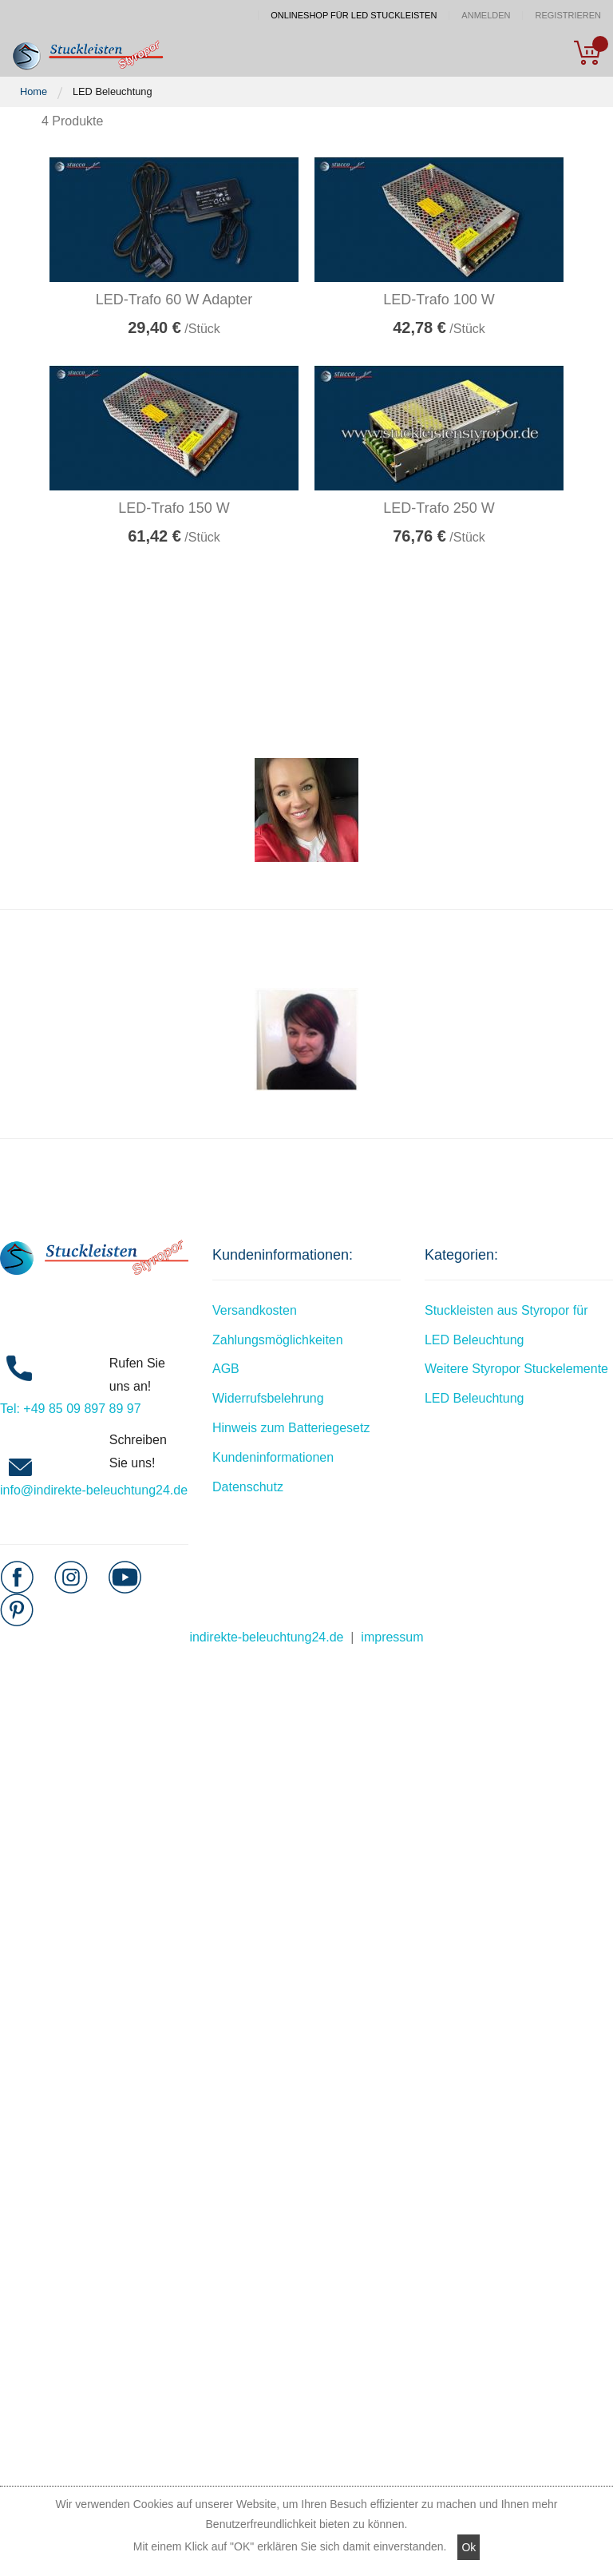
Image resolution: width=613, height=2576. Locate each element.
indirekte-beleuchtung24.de (266, 1637)
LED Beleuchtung (474, 1398)
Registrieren (568, 15)
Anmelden (485, 15)
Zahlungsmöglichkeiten (277, 1340)
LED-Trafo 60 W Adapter (174, 300)
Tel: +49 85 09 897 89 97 (70, 1408)
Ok (468, 2547)
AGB (225, 1368)
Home (33, 91)
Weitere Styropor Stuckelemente (516, 1368)
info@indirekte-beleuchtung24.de (94, 1490)
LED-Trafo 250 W (438, 508)
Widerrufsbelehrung (268, 1398)
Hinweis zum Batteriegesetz (291, 1428)
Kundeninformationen (273, 1457)
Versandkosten (254, 1310)
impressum (392, 1637)
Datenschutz (247, 1487)
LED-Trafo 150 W (173, 508)
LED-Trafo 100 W (438, 300)
